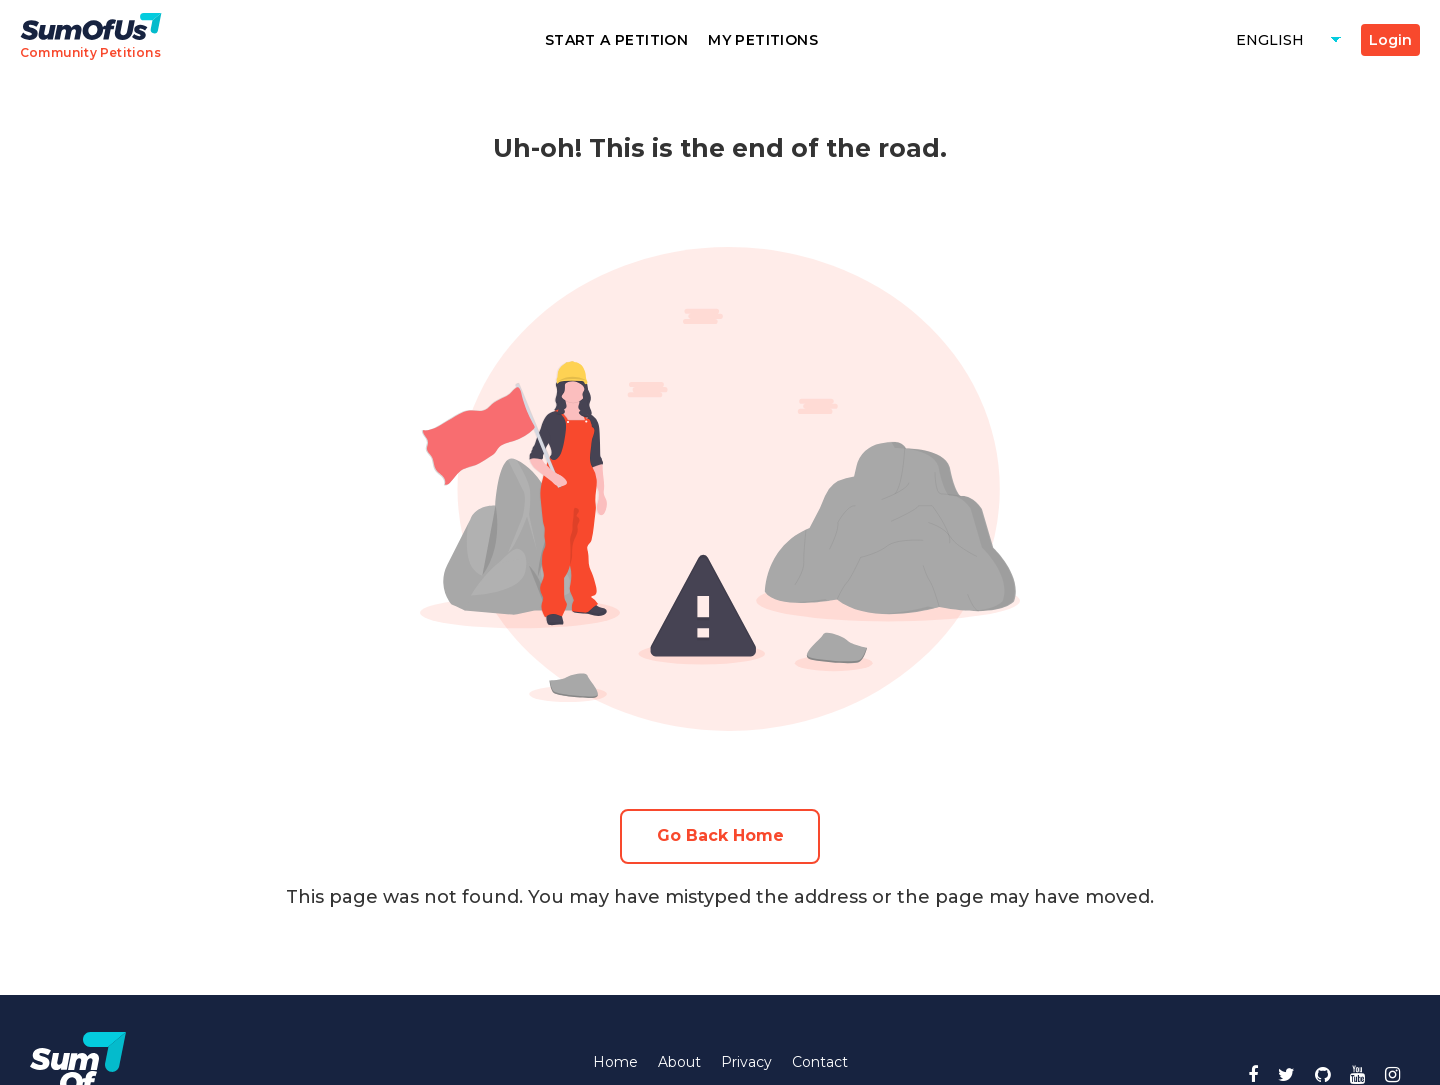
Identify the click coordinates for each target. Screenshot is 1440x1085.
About (679, 1062)
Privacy (746, 1062)
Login (1390, 40)
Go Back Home (720, 835)
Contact (820, 1062)
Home (615, 1062)
